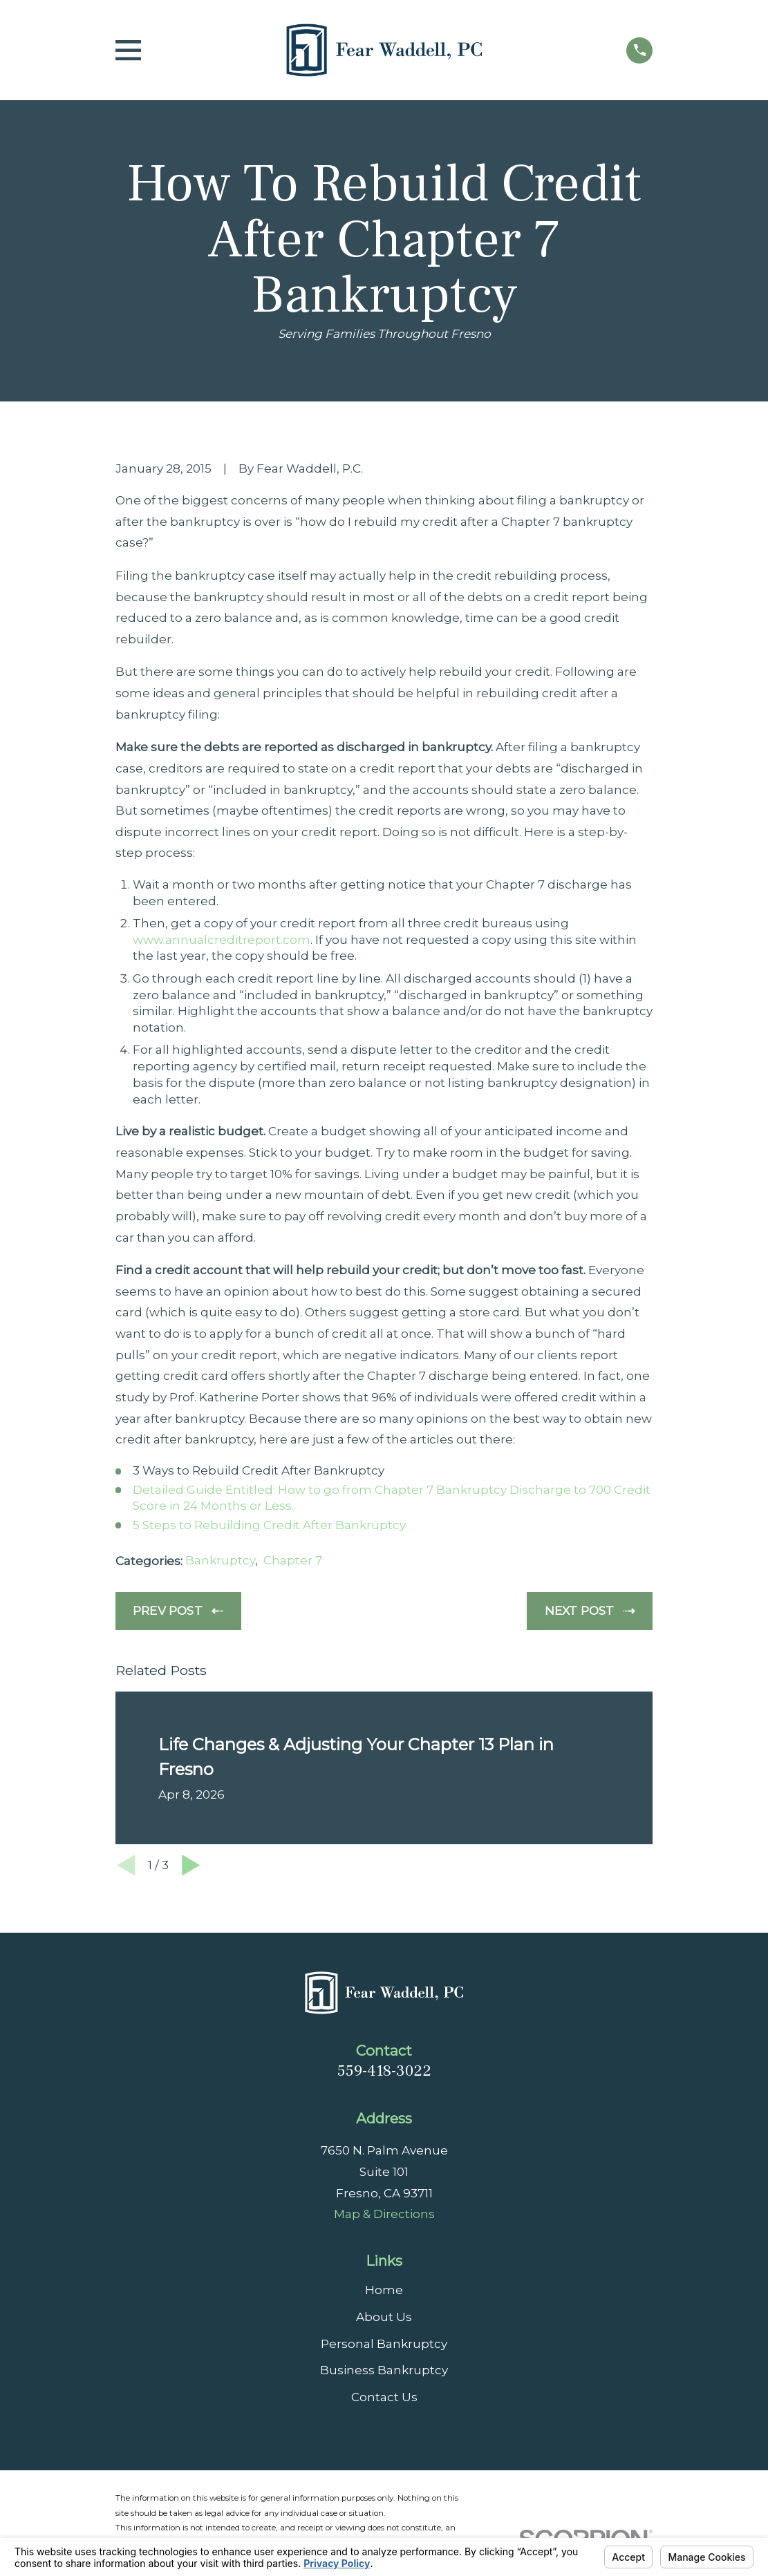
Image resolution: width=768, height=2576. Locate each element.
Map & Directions (384, 2214)
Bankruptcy (220, 1560)
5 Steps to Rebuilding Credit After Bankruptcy (269, 1525)
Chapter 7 (292, 1560)
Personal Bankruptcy (384, 2344)
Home (384, 2290)
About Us (384, 2317)
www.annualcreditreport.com (221, 940)
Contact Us (384, 2397)
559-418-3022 (384, 2071)
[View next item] (191, 1865)
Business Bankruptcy (384, 2370)
